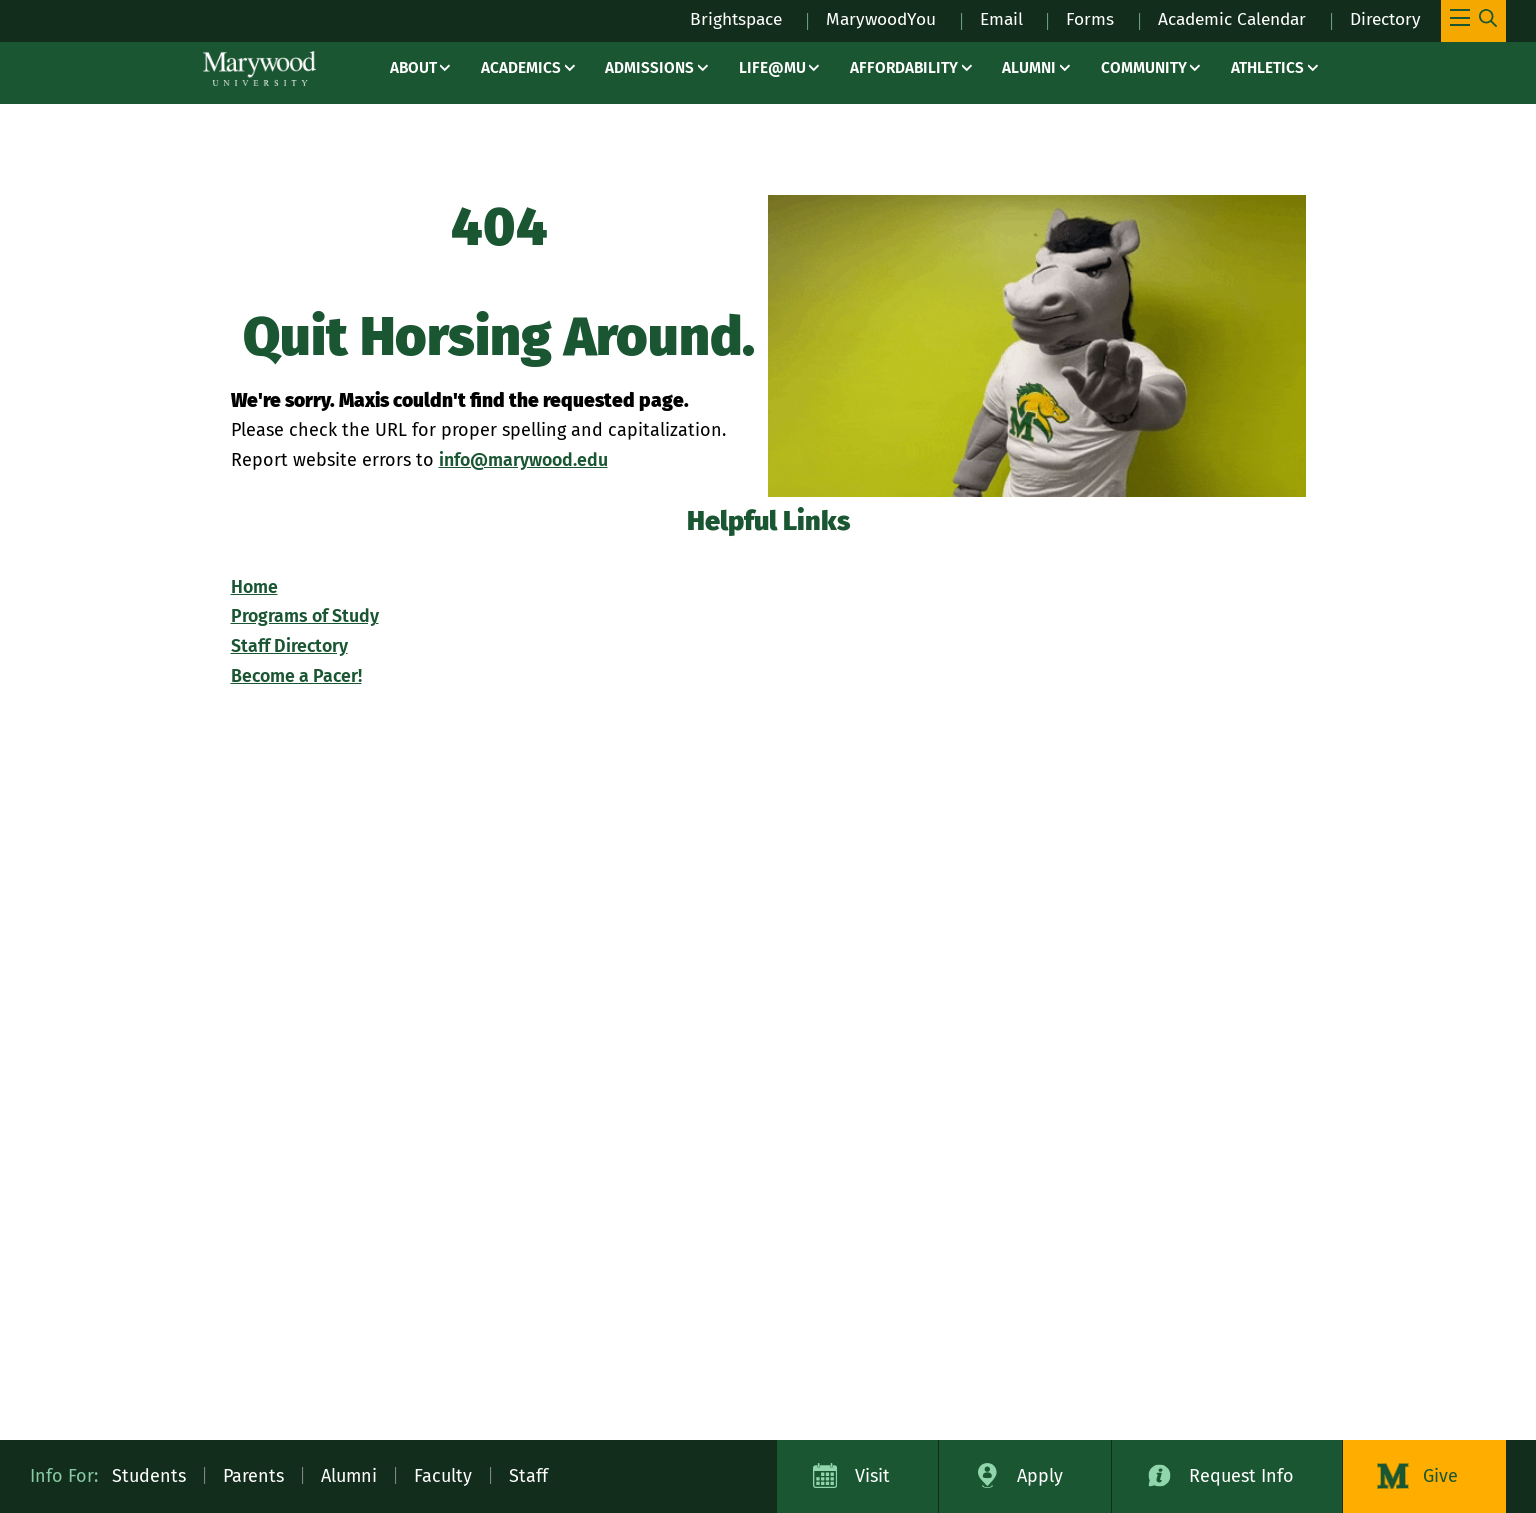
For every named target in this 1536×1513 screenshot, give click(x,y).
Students (149, 1476)
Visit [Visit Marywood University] (872, 1476)
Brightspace (709, 19)
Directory (1383, 19)
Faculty (443, 1476)
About (413, 68)
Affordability (904, 68)
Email (984, 19)
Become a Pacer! (298, 676)
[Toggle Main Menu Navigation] (1473, 21)
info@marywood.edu (525, 460)
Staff (528, 1476)
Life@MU (772, 68)
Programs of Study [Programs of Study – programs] (306, 616)
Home (255, 587)
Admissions (649, 68)
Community (1144, 68)
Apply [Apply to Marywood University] (1040, 1476)
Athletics (1267, 68)
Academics (521, 68)
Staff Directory (290, 646)
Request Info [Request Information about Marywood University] (1241, 1476)
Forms (1074, 19)
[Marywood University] (259, 68)
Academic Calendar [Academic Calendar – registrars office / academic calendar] (1222, 19)
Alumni (1029, 68)
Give (1440, 1476)
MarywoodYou (860, 19)
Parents (253, 1476)
